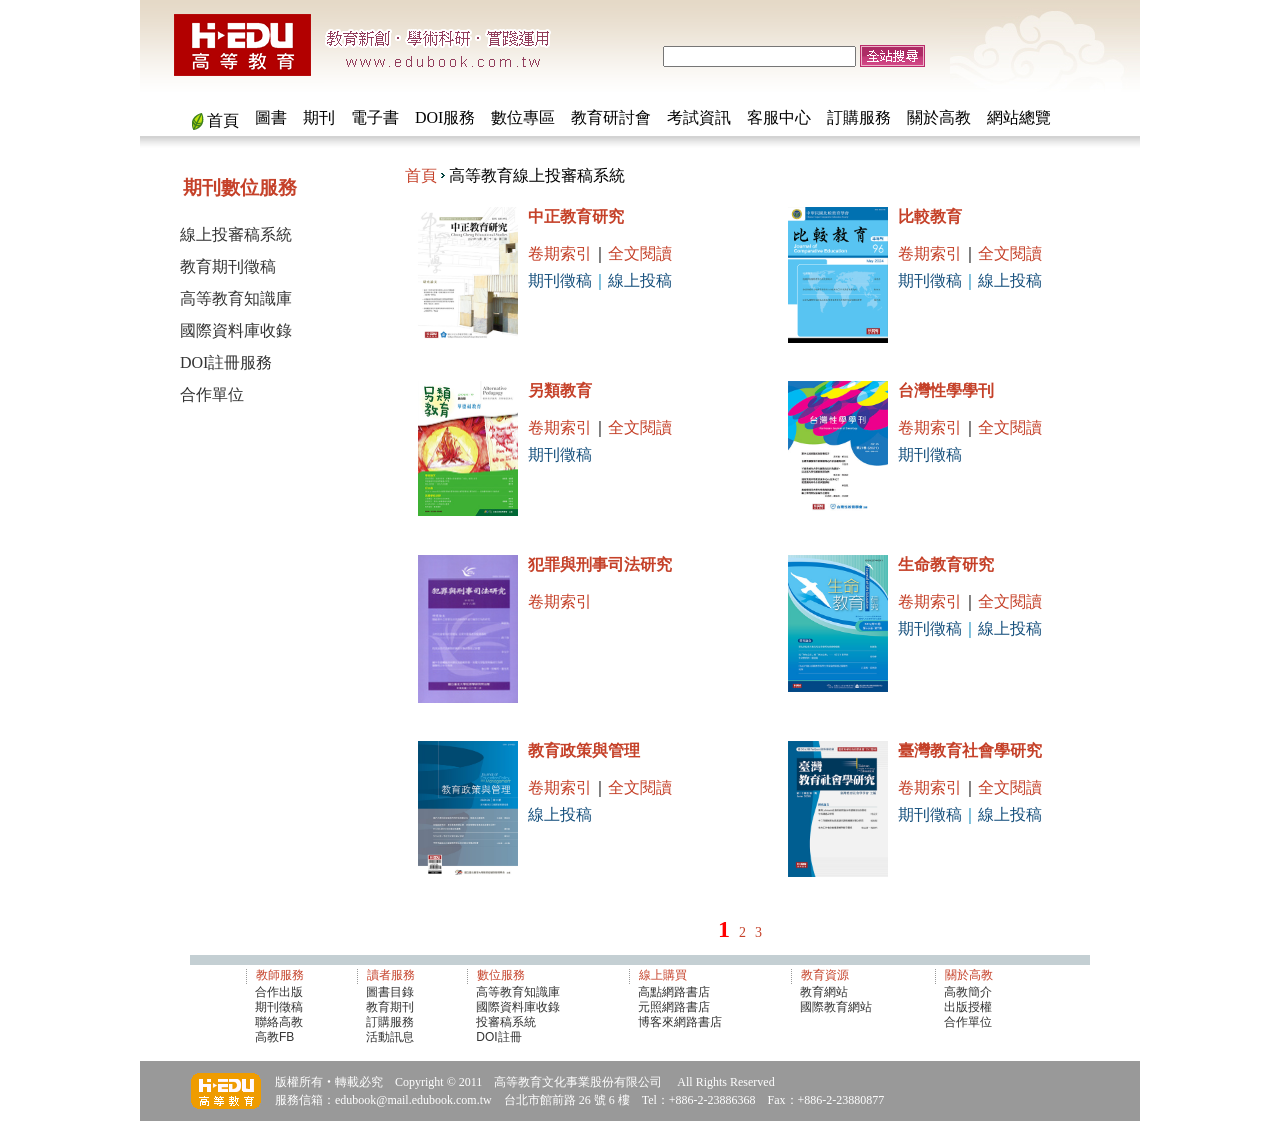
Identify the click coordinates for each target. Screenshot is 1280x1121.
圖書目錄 (390, 992)
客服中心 (779, 117)
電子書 (375, 117)
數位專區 (523, 117)
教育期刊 (390, 1007)
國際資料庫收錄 (236, 330)
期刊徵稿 (560, 280)
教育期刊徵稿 (228, 266)
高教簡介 (968, 992)
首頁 (223, 120)
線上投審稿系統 (236, 234)
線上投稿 (640, 280)
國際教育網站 (836, 1007)
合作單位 (212, 394)
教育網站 (824, 992)
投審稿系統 (506, 1022)
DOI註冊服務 (226, 362)
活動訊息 (390, 1037)
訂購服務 (859, 117)
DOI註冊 (498, 1037)
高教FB (274, 1037)
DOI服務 (445, 117)
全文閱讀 (640, 253)
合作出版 (279, 992)
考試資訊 (699, 117)
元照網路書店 (674, 1007)
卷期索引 (560, 253)
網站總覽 (1019, 117)
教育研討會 (611, 117)
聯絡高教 (279, 1022)
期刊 (319, 117)
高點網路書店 (675, 992)
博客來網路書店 (680, 1022)
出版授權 (968, 1007)
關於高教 (939, 117)
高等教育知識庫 (236, 298)
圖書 (271, 117)
